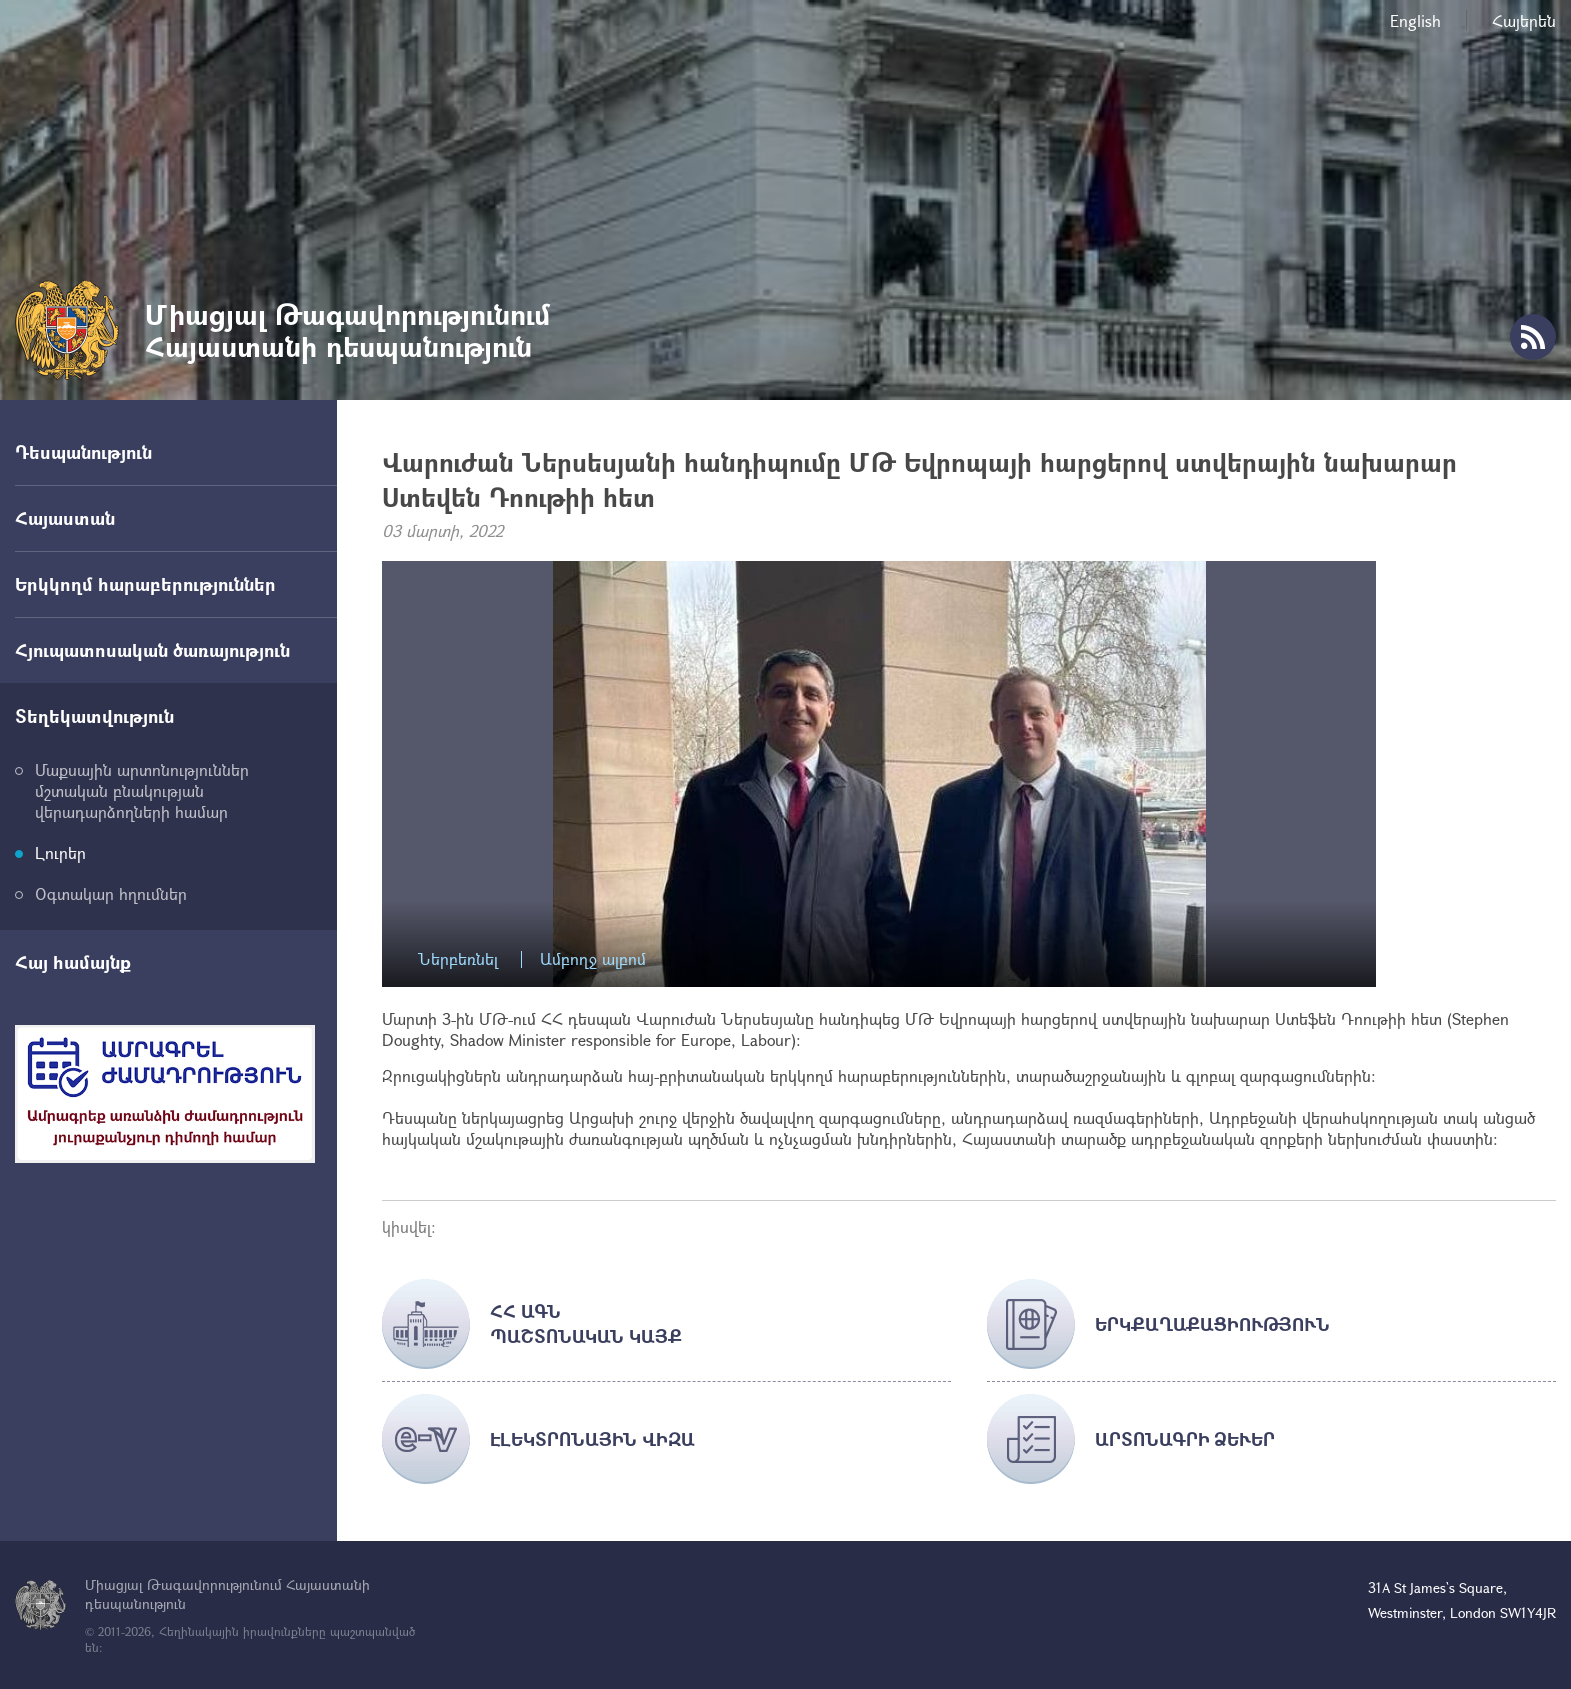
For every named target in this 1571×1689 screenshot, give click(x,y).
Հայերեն (1524, 20)
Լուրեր (60, 852)
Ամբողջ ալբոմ (593, 959)
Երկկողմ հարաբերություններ (145, 584)
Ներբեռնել (458, 959)
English (1415, 20)
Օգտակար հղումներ (111, 893)
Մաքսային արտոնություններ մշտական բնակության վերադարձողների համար (142, 790)
